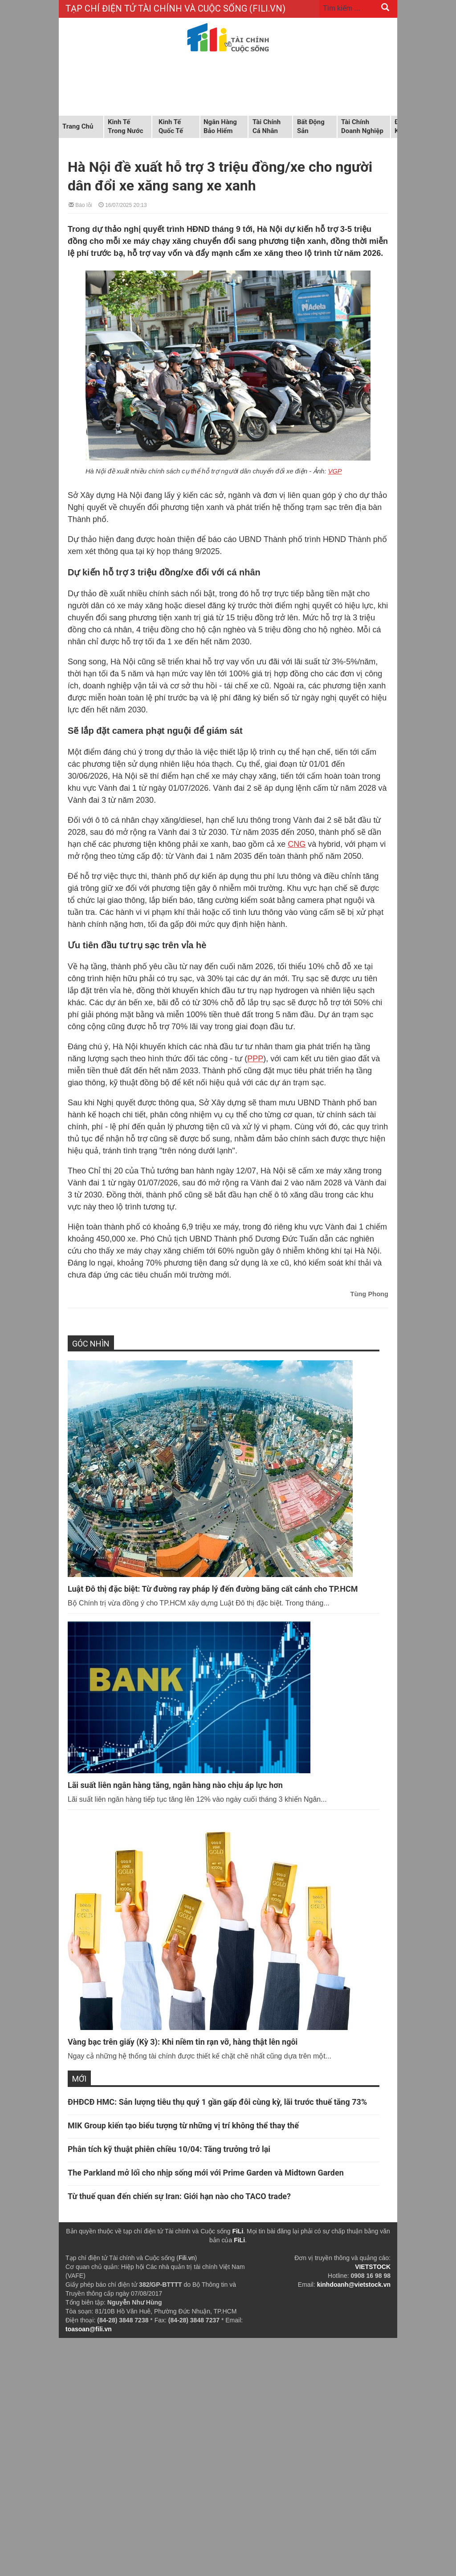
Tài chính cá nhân (266, 126)
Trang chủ (77, 126)
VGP (335, 471)
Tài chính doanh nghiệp (362, 126)
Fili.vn (187, 2257)
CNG (296, 844)
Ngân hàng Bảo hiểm (220, 126)
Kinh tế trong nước (125, 126)
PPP (255, 1058)
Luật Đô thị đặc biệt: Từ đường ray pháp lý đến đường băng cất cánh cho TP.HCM (213, 1588)
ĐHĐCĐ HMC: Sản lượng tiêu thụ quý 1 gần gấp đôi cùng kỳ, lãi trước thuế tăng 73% (217, 2102)
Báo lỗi (80, 204)
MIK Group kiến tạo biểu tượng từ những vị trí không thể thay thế (183, 2125)
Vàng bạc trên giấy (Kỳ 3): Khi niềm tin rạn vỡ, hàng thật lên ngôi (182, 2041)
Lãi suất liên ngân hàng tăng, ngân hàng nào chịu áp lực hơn (175, 1785)
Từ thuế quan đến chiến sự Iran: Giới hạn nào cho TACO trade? (179, 2196)
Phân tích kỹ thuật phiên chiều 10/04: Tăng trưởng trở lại (169, 2149)
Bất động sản (311, 126)
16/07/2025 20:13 (122, 204)
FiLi (237, 2231)
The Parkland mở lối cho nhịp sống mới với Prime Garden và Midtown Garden (206, 2172)
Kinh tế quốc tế (171, 126)
